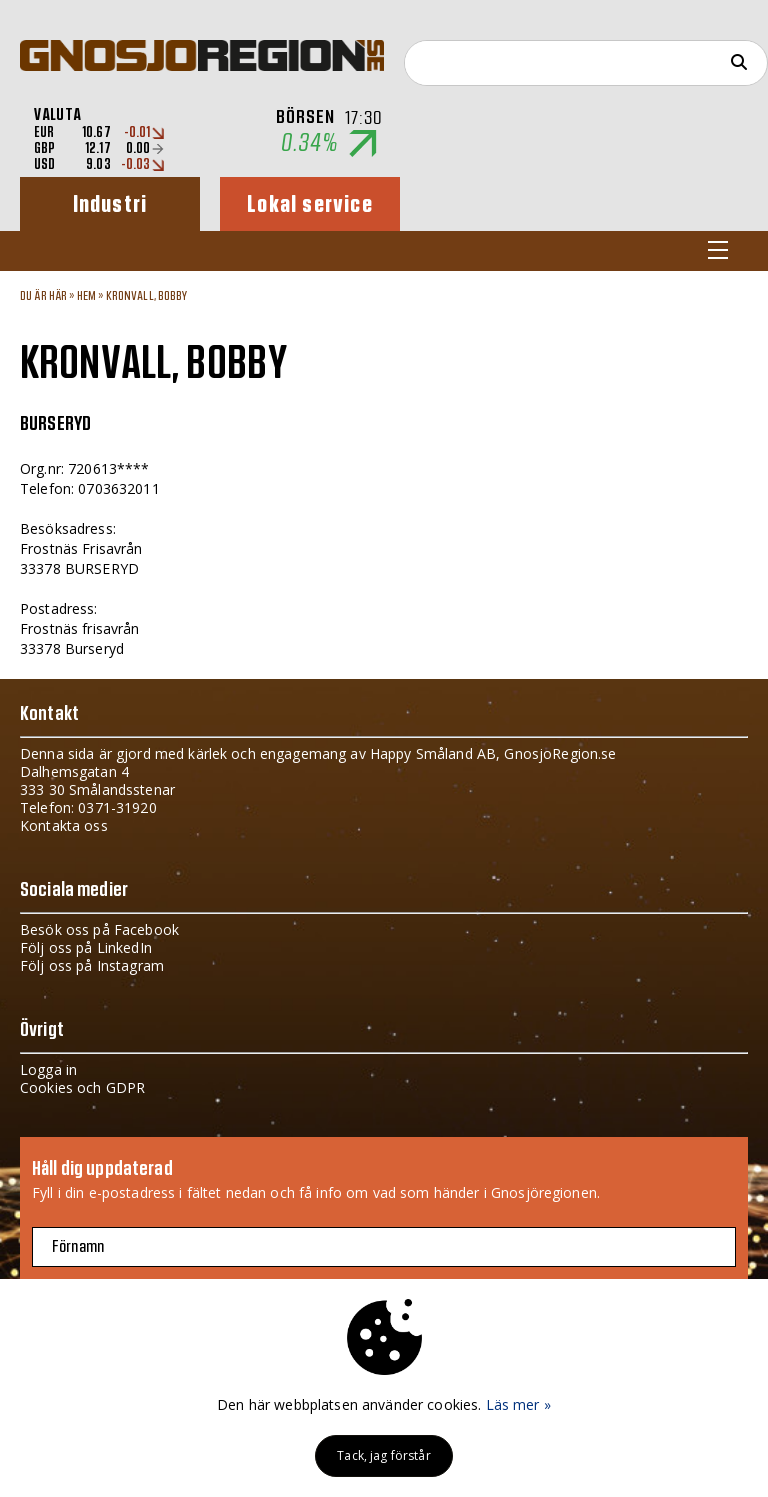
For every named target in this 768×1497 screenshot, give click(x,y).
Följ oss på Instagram (92, 965)
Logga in (48, 1069)
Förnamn (78, 1247)
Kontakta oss (64, 825)
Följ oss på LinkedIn (86, 947)
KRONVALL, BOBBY (147, 296)
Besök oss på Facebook (99, 929)
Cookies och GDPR (82, 1087)
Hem (86, 296)
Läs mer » (518, 1404)
